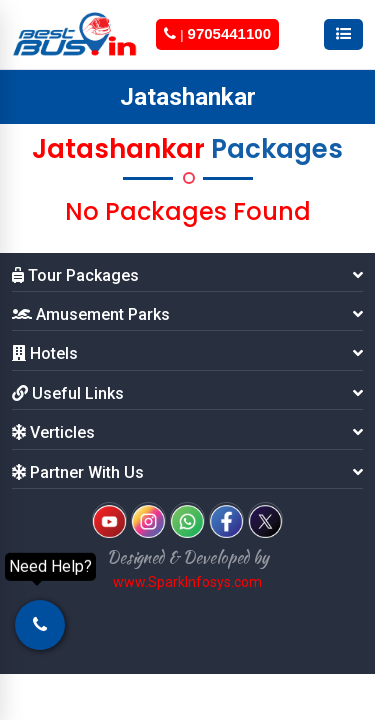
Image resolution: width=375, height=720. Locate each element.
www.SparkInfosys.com (187, 582)
